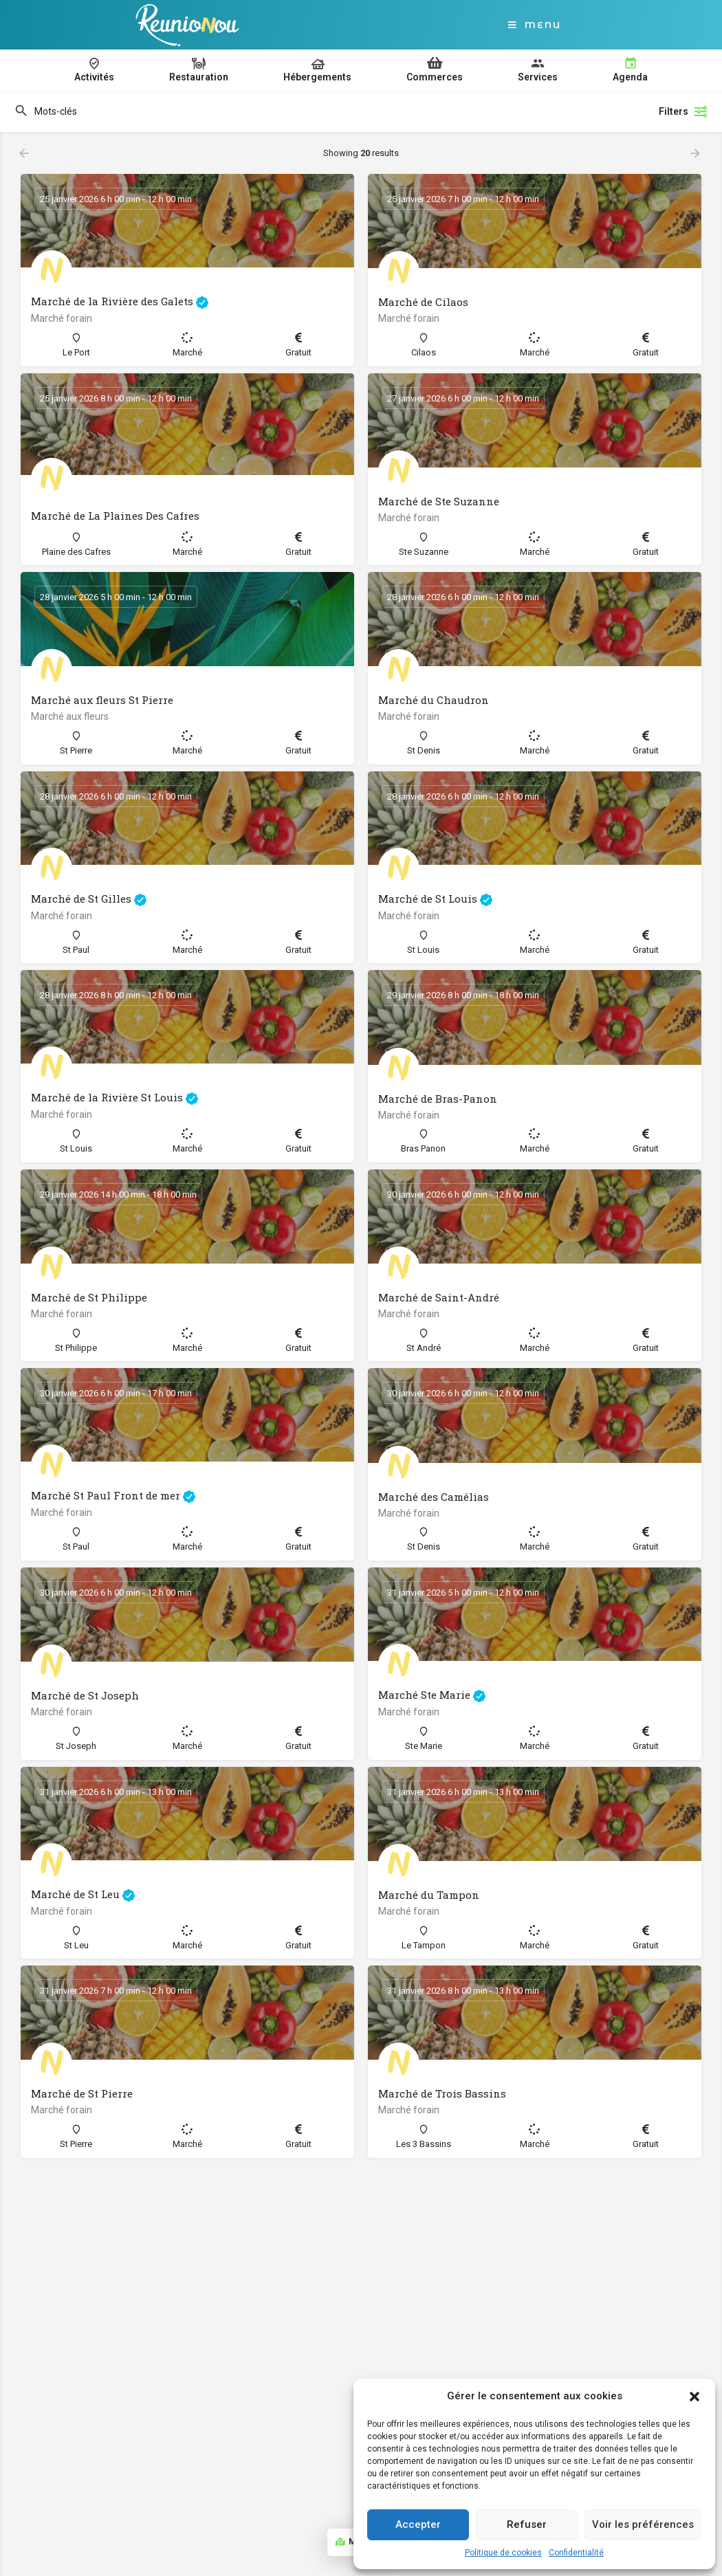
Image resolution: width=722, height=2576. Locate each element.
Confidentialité (576, 2552)
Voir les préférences (643, 2524)
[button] (694, 2396)
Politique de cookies (503, 2552)
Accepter (418, 2524)
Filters (683, 111)
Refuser (527, 2524)
